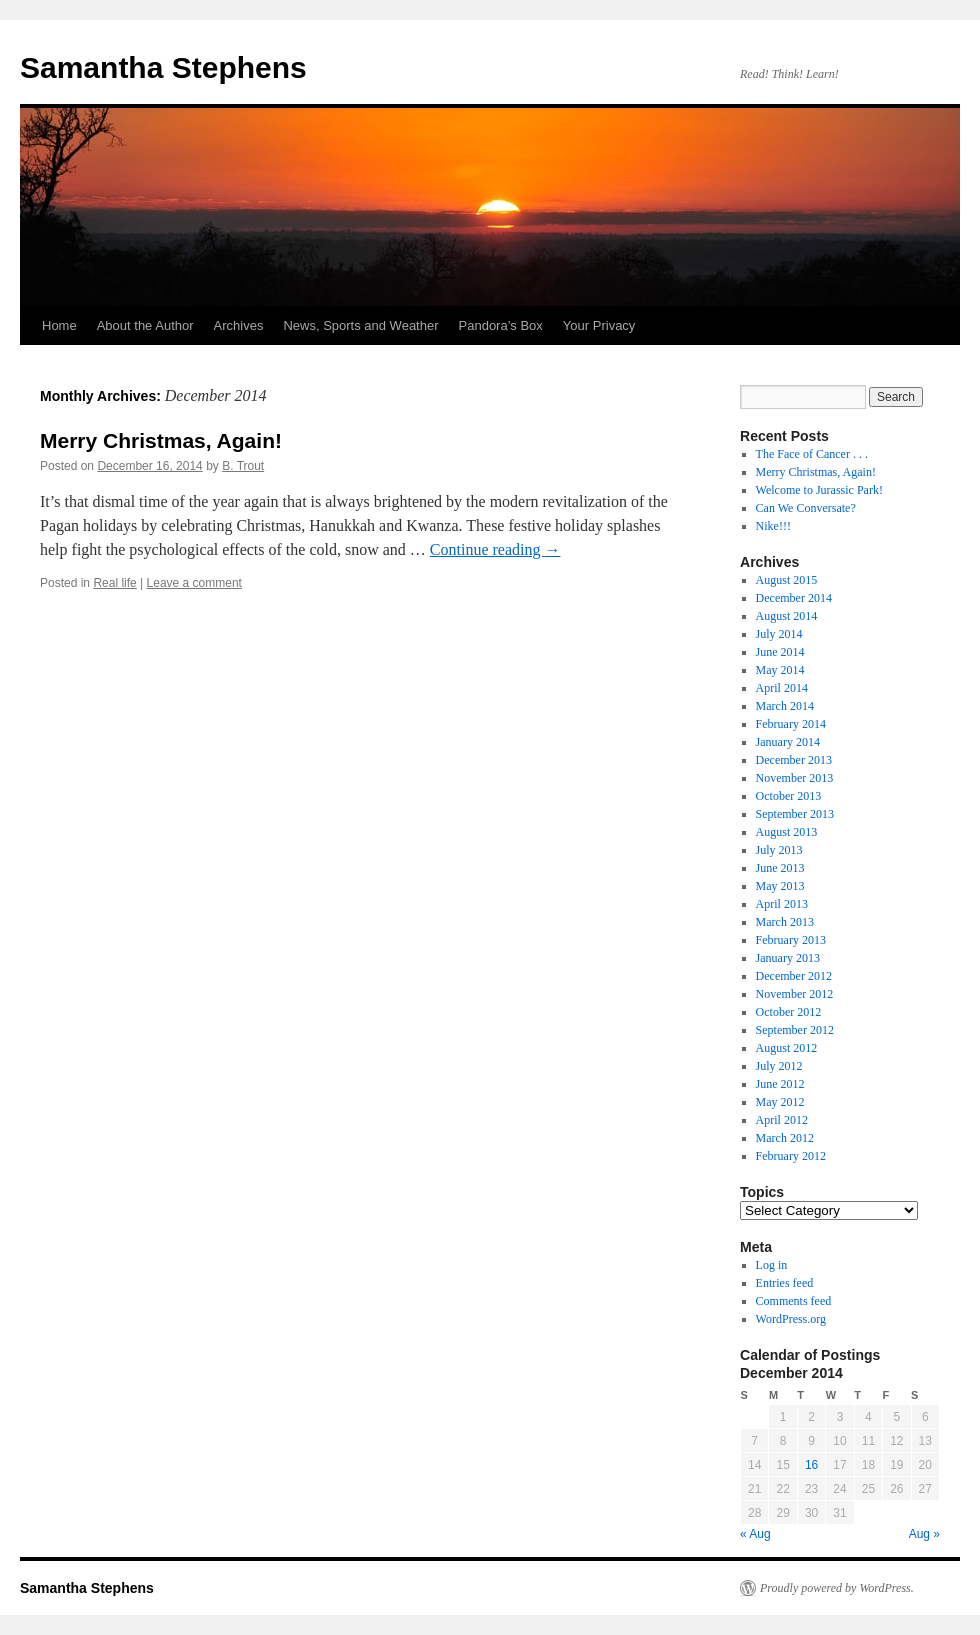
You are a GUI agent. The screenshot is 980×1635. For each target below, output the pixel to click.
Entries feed (785, 1283)
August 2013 (787, 832)
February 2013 (791, 940)
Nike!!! (773, 526)
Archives (239, 325)
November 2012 (795, 994)
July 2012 (779, 1066)
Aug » (924, 1534)
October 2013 (789, 796)
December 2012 (794, 976)
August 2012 (787, 1048)
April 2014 (782, 688)
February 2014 (791, 724)
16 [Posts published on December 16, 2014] (811, 1465)
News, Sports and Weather (360, 325)
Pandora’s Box (501, 325)
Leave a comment (194, 583)
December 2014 (794, 598)
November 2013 (795, 778)
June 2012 (780, 1084)
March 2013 (785, 922)
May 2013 (780, 886)
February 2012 (791, 1156)
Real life (114, 583)
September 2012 (795, 1030)
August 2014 (787, 616)
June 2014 (780, 652)
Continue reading (495, 549)
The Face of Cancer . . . (812, 454)
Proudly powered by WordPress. (837, 1588)
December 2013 (794, 760)
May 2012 (780, 1102)
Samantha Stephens (163, 67)
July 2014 (779, 634)
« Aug (755, 1534)
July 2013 (779, 850)
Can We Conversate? (806, 508)
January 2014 (788, 742)
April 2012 (782, 1120)
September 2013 (795, 814)
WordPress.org (791, 1319)
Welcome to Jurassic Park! (819, 490)
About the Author (145, 325)
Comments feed (794, 1301)
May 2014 (780, 670)
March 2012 (785, 1138)
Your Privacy (599, 325)
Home (59, 325)
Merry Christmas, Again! (161, 440)
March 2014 (785, 706)
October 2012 (789, 1012)
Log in (772, 1265)
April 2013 (782, 904)
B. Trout (243, 466)
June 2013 (780, 868)
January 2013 (788, 958)
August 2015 (787, 580)
